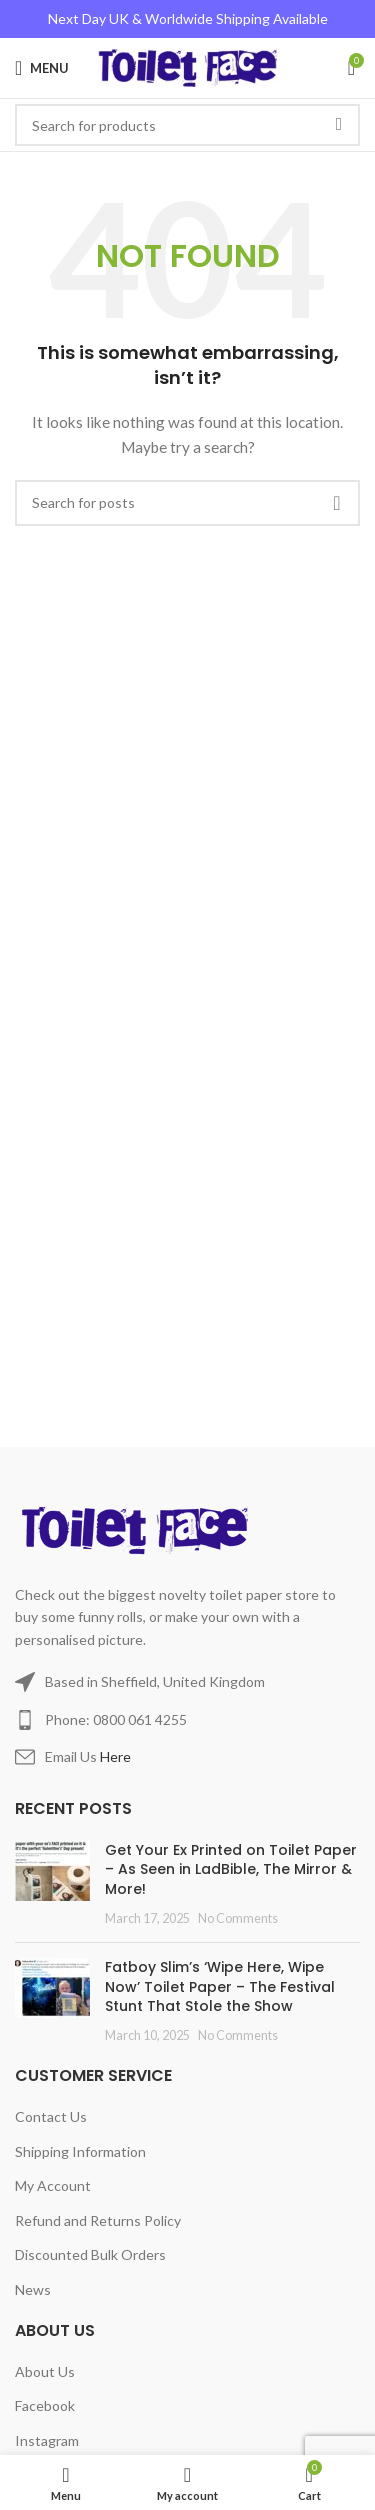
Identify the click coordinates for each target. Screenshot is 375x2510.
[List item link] (187, 1720)
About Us (45, 2371)
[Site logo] (187, 66)
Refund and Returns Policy (98, 2220)
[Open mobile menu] (42, 68)
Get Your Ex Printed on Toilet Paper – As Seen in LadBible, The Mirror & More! (231, 1869)
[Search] (187, 503)
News (33, 2289)
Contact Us (51, 2116)
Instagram (47, 2440)
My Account (53, 2185)
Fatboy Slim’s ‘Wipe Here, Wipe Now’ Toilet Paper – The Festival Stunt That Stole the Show (220, 1986)
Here (115, 1756)
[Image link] (138, 1528)
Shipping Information (80, 2151)
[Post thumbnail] (52, 1884)
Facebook (45, 2405)
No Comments (238, 1918)
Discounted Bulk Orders (90, 2254)
